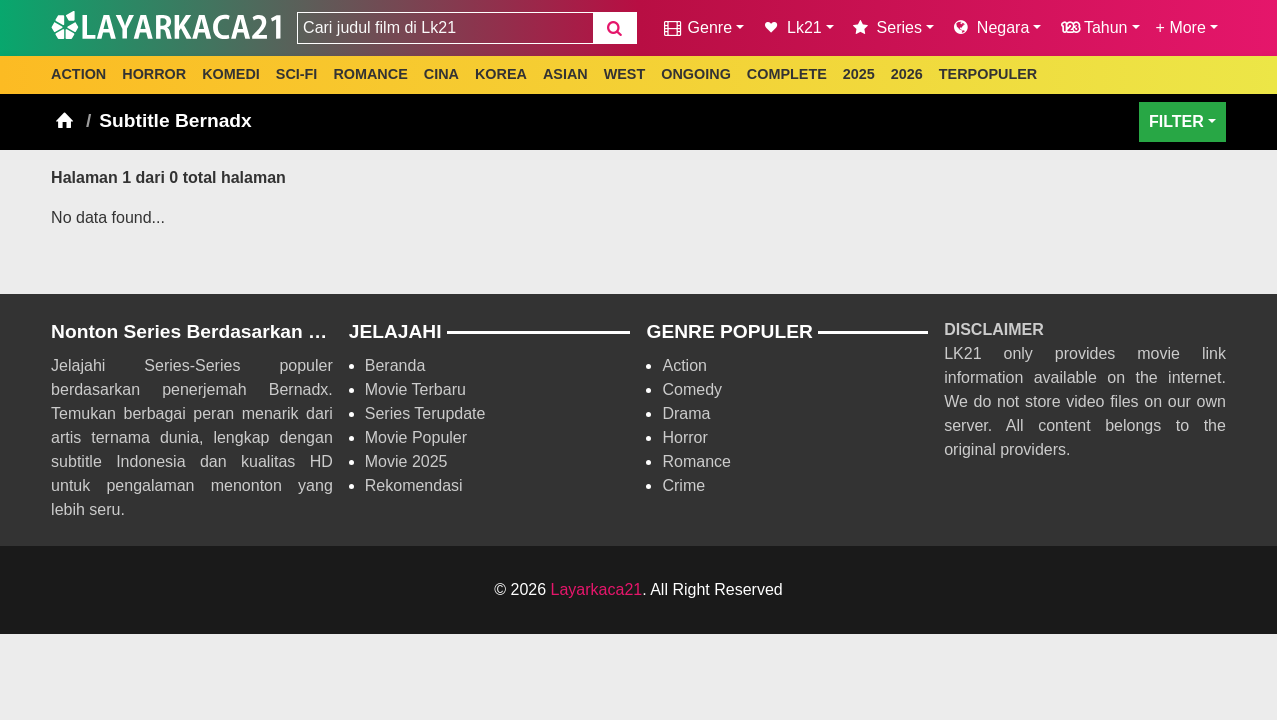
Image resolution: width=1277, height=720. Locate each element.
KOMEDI (231, 74)
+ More (1181, 27)
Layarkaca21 (597, 589)
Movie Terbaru (415, 389)
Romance (696, 461)
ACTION (78, 74)
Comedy (692, 389)
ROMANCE (370, 74)
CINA (441, 74)
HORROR (154, 74)
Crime (683, 485)
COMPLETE (787, 74)
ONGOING (696, 74)
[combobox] (445, 28)
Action (684, 365)
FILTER (1176, 121)
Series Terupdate (425, 413)
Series (886, 27)
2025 (859, 74)
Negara (989, 27)
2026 (907, 74)
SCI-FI (297, 74)
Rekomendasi (414, 485)
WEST (625, 74)
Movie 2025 (406, 461)
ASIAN (565, 74)
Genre (696, 27)
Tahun (1092, 27)
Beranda (395, 365)
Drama (686, 413)
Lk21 (791, 27)
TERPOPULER (988, 74)
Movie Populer (416, 437)
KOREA (501, 74)
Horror (684, 437)
